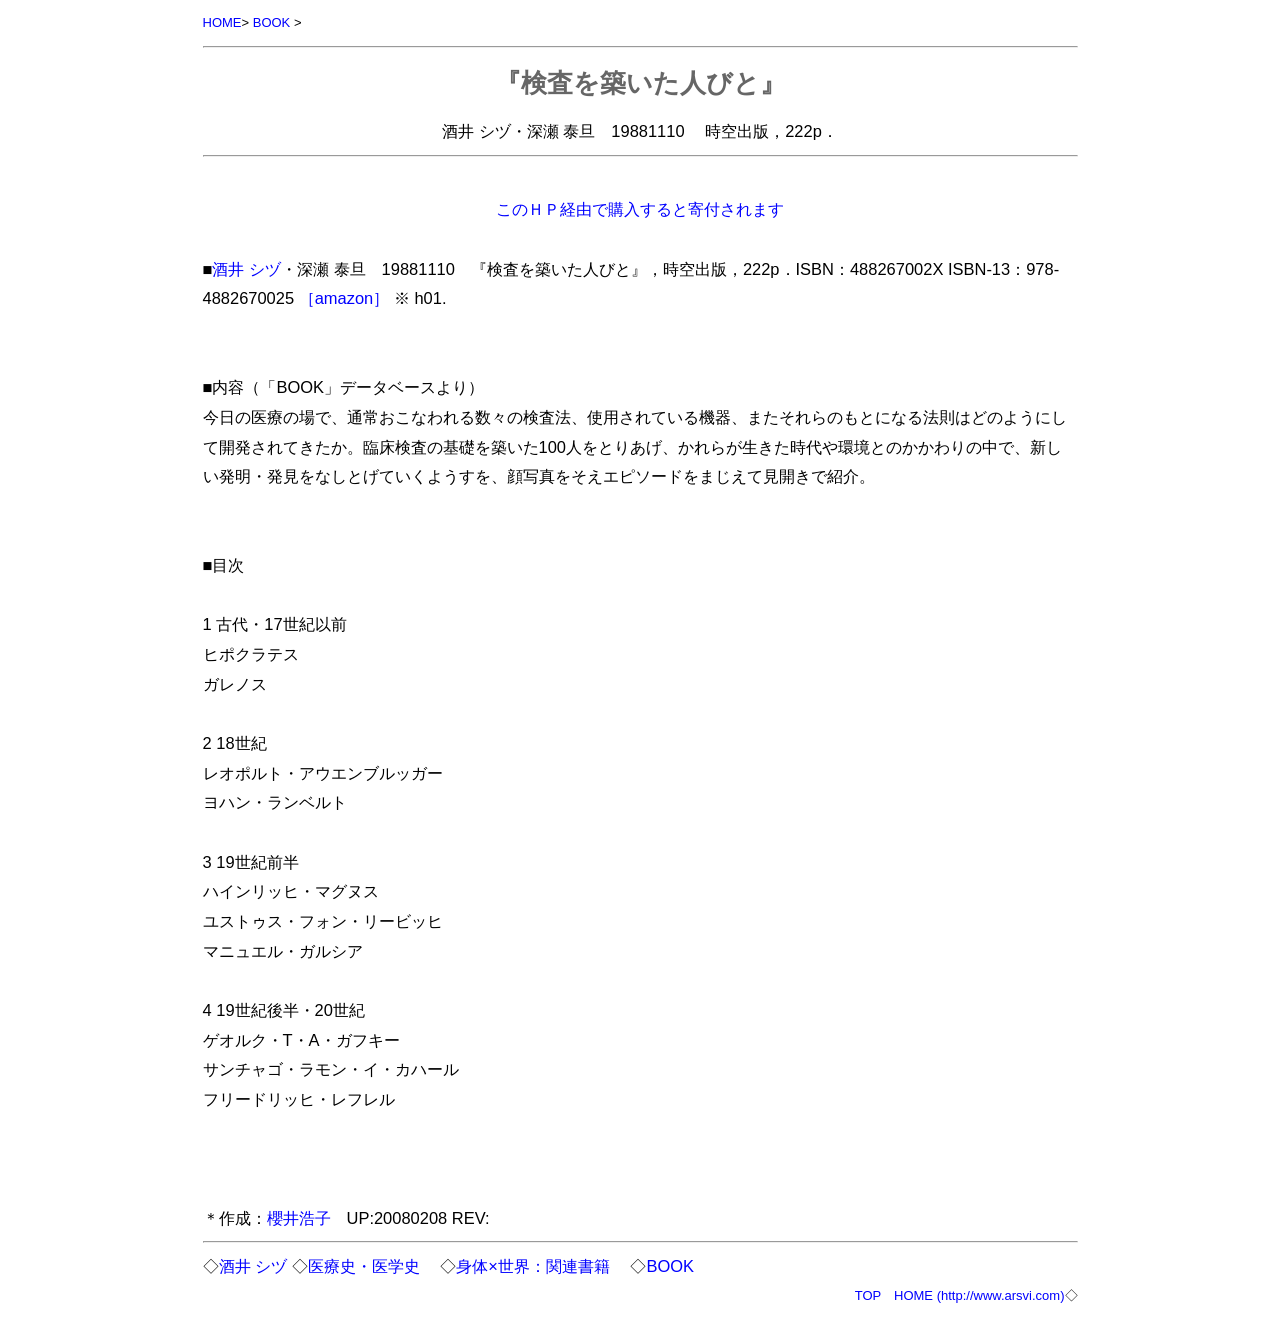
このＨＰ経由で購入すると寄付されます (640, 209)
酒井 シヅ (246, 269)
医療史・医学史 (364, 1266)
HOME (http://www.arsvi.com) (979, 1295)
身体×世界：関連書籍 (533, 1266)
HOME (222, 22)
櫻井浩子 (299, 1218)
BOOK (272, 22)
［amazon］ (344, 298)
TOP (868, 1295)
